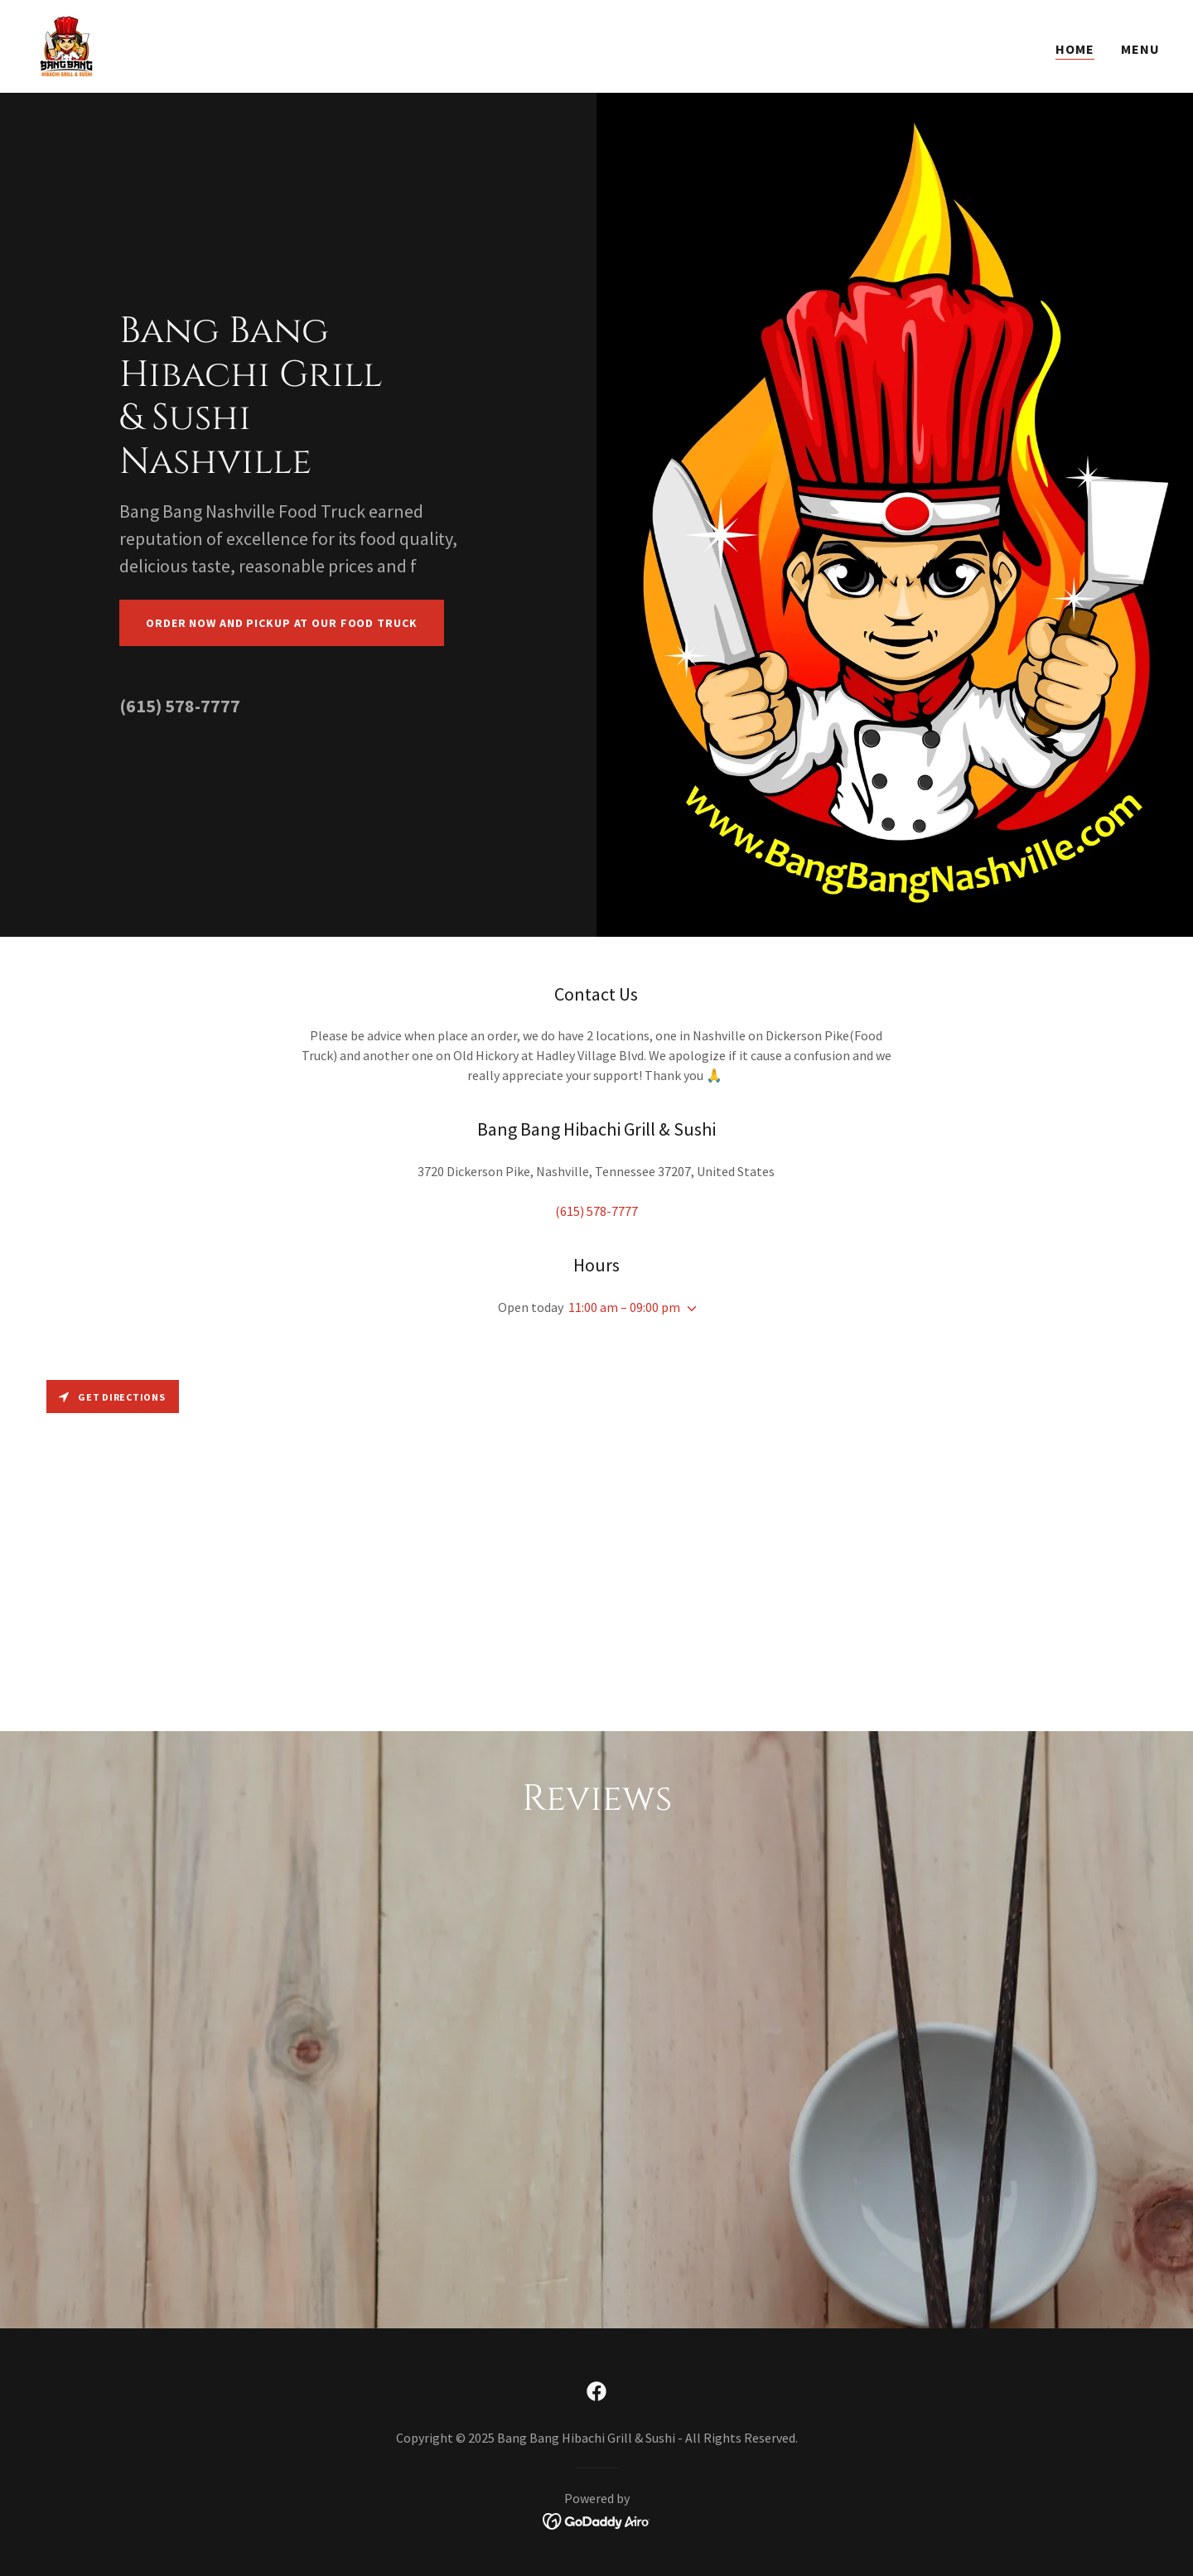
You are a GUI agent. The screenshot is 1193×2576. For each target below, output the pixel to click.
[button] (688, 1308)
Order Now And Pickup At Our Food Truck (282, 622)
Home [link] (1074, 49)
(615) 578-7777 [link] (179, 705)
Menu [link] (1140, 49)
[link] (66, 44)
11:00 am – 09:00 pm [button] (624, 1307)
